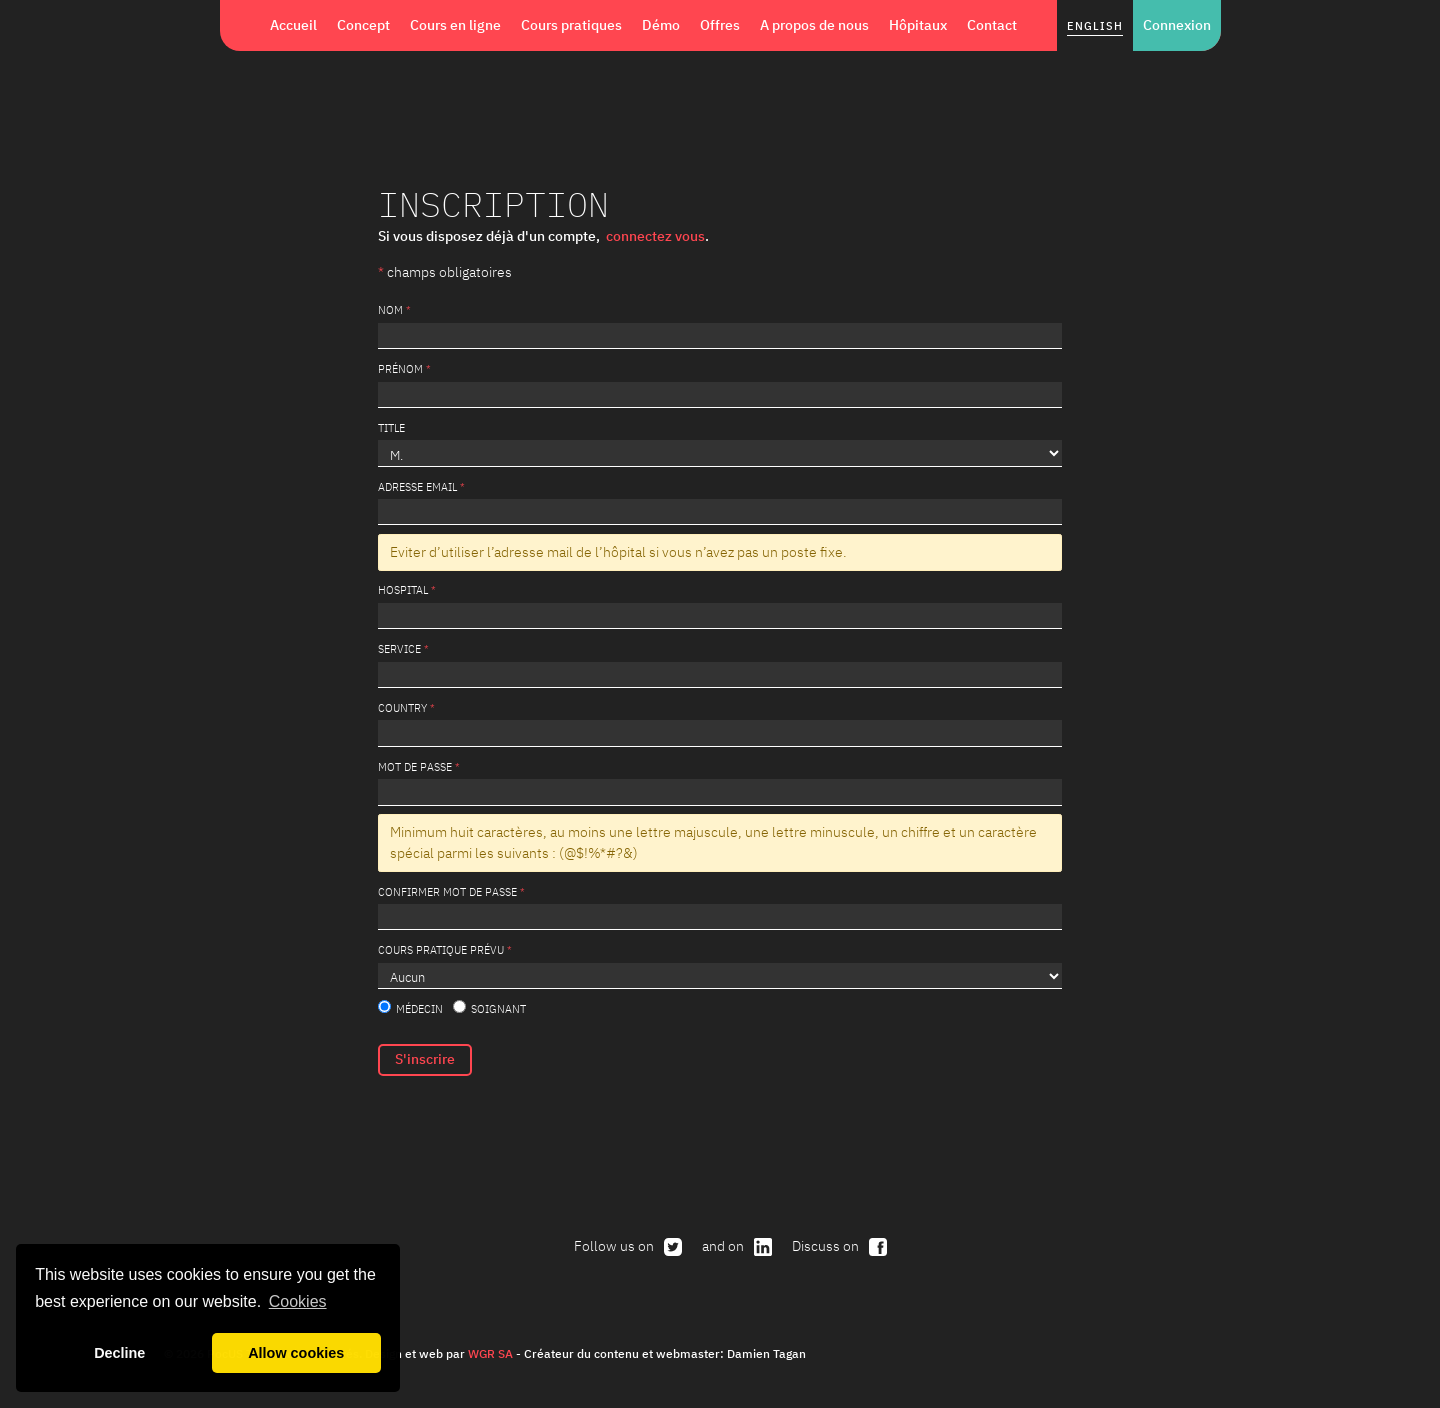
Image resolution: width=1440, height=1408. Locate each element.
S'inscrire (425, 1059)
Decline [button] (119, 1353)
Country (402, 707)
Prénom (400, 368)
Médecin (410, 1008)
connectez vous (655, 236)
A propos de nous (814, 25)
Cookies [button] (298, 1301)
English (1095, 26)
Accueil (293, 25)
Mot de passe (415, 766)
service (399, 648)
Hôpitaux (918, 25)
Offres (720, 25)
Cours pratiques (571, 25)
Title (391, 427)
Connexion (1177, 25)
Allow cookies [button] (296, 1353)
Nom (390, 309)
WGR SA (490, 1353)
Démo (661, 25)
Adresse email (417, 486)
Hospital (403, 589)
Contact (992, 25)
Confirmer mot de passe (447, 891)
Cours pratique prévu (441, 949)
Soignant (489, 1008)
